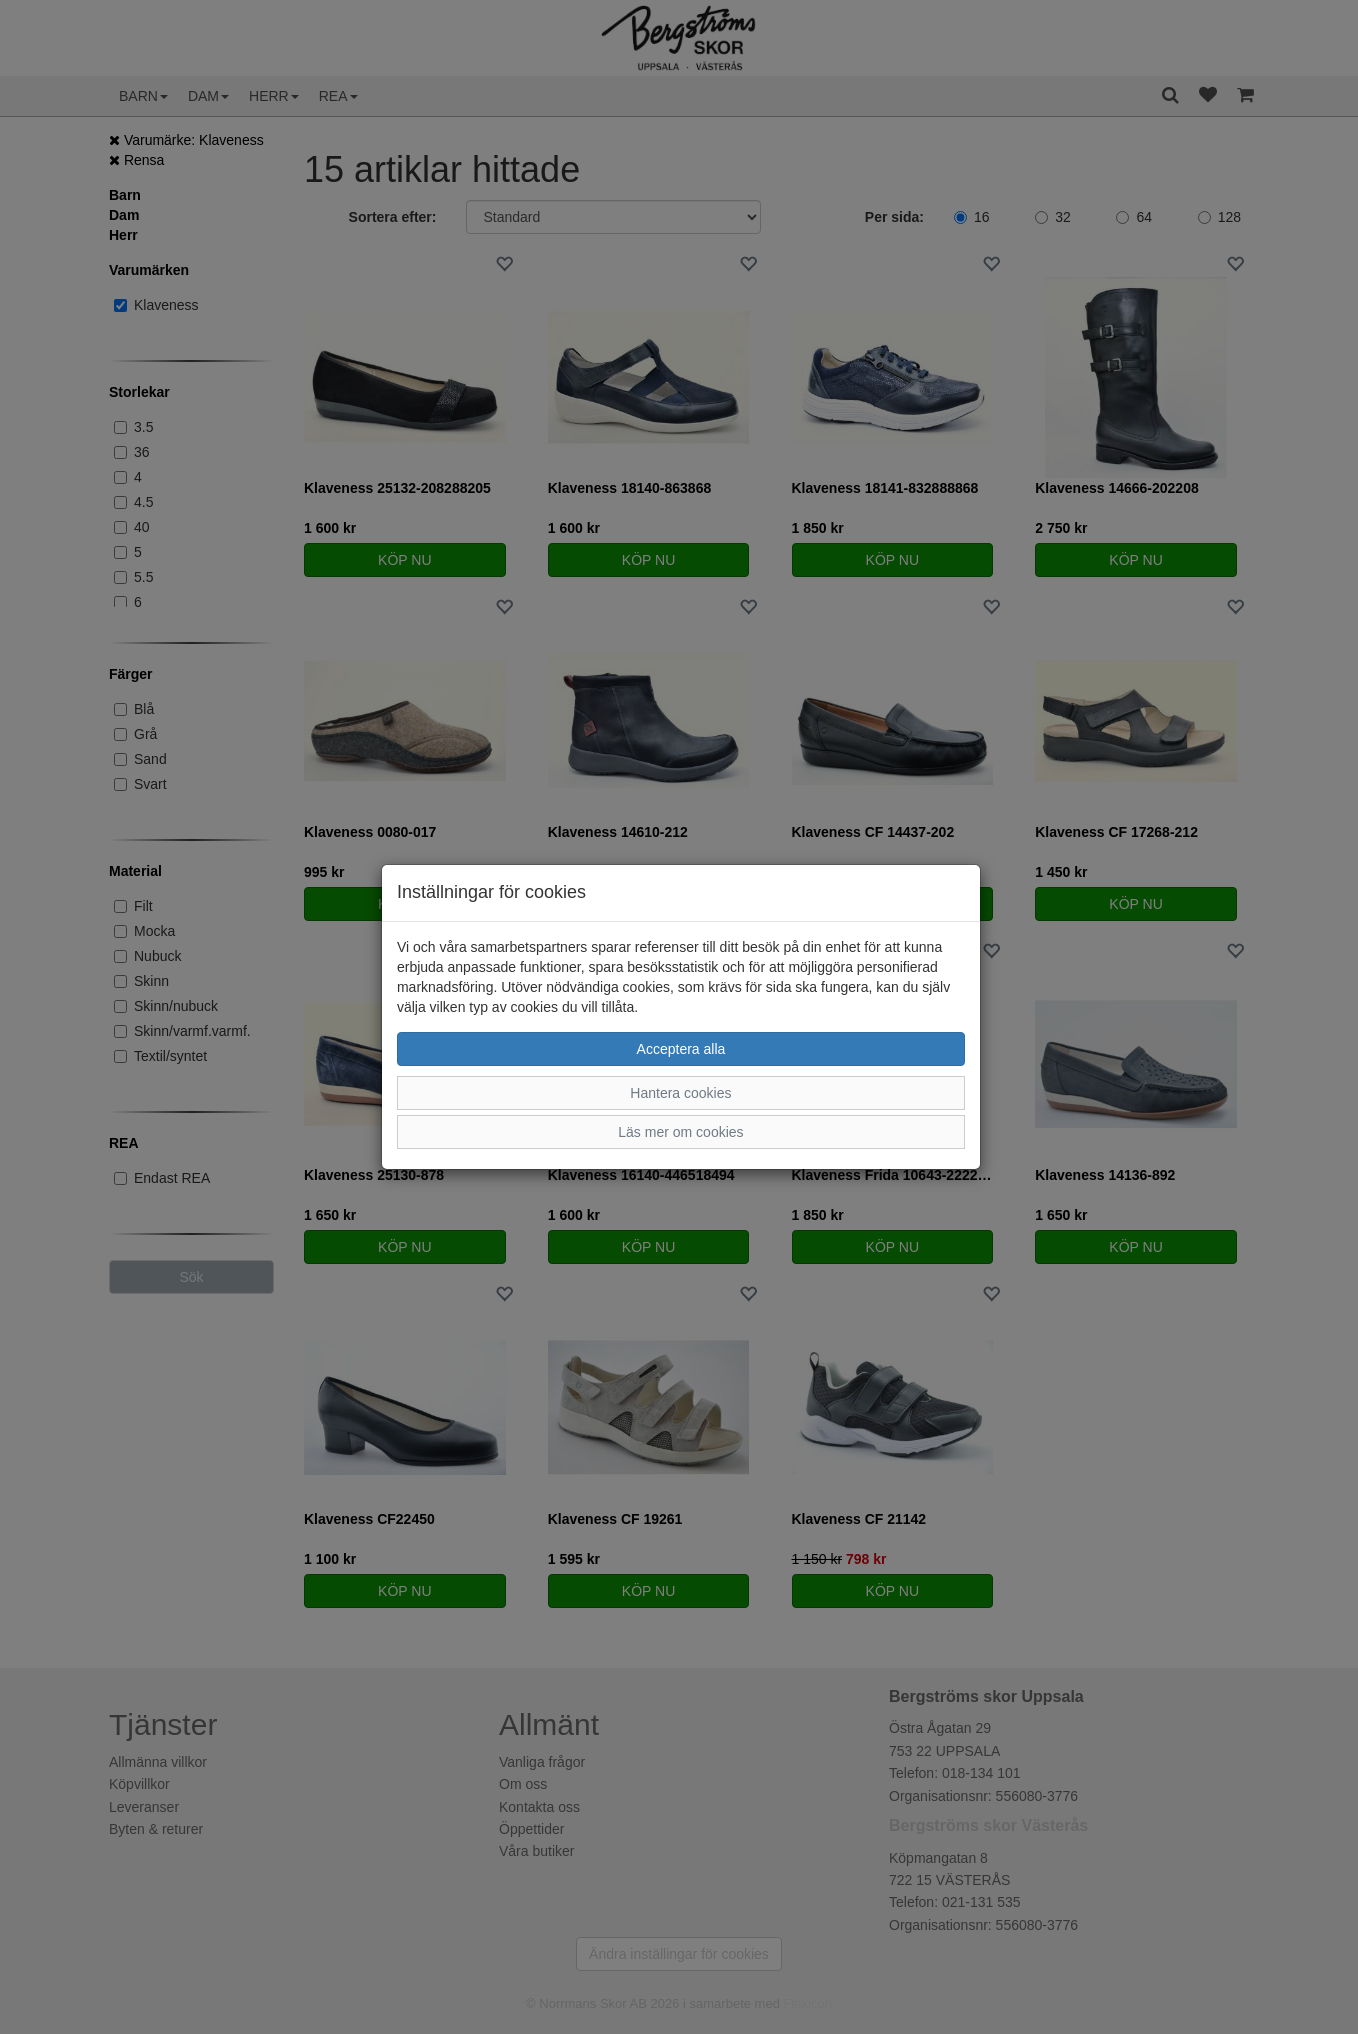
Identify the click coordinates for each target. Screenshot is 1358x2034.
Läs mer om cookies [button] (680, 1132)
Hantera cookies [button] (680, 1093)
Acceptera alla (681, 1049)
